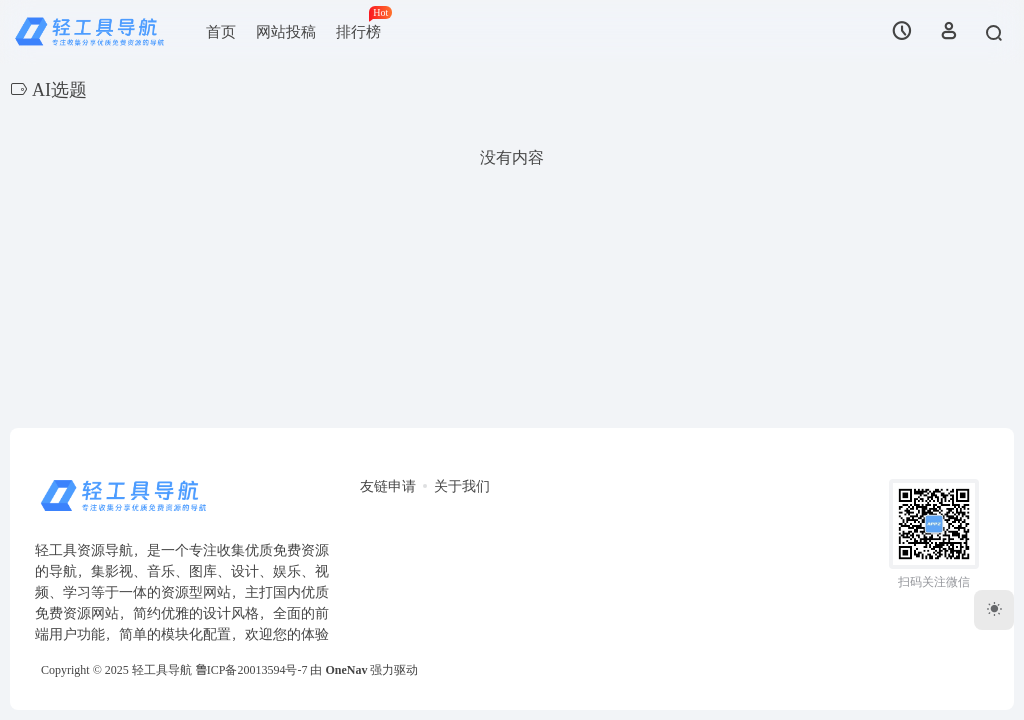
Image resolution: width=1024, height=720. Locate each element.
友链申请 (388, 486)
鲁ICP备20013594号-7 (251, 670)
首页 (221, 32)
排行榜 (363, 23)
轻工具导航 (162, 670)
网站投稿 (286, 32)
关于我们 (462, 486)
